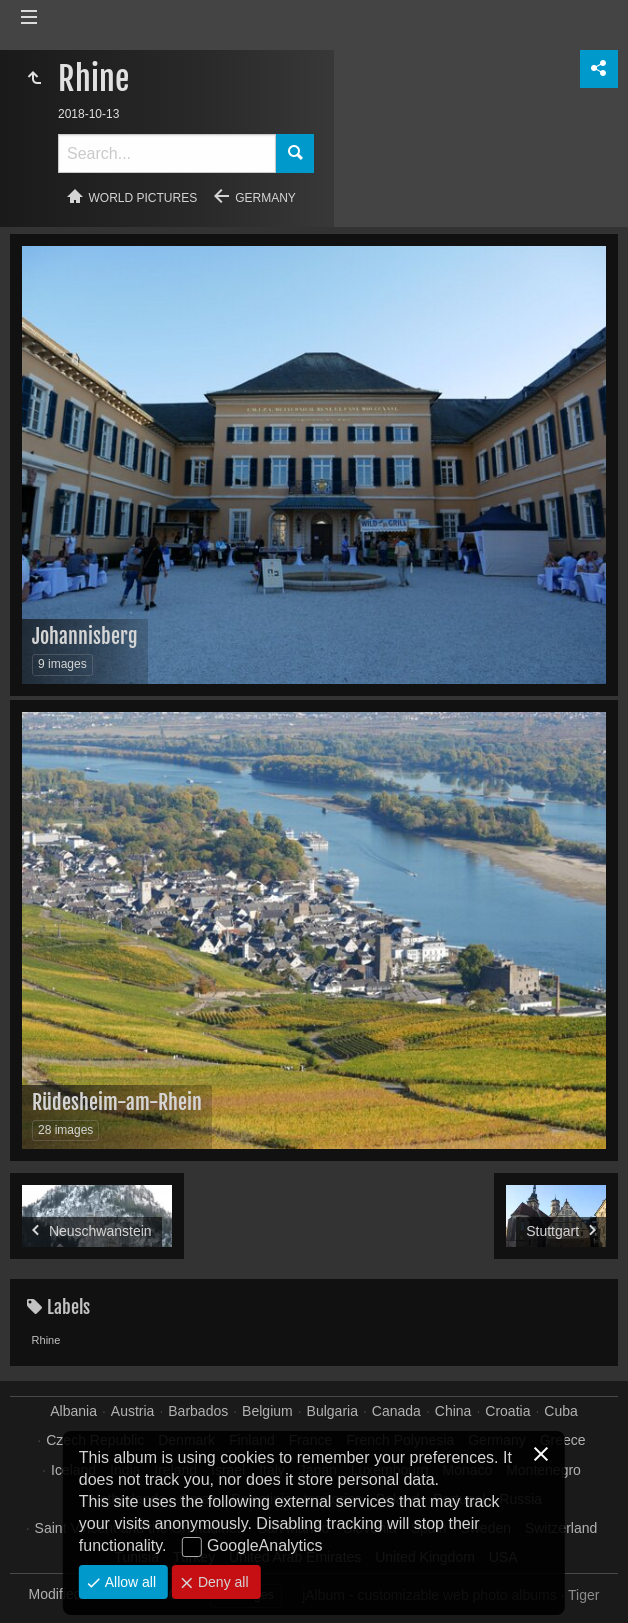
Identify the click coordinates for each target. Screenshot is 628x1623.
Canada (396, 1411)
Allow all (128, 1582)
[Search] (167, 153)
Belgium (267, 1411)
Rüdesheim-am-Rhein (117, 1102)
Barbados (198, 1411)
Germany (265, 198)
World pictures (143, 198)
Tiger (583, 1595)
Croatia (507, 1411)
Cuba (560, 1411)
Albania (73, 1411)
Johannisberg (85, 636)
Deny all (221, 1582)
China (453, 1411)
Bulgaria (332, 1411)
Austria (133, 1411)
